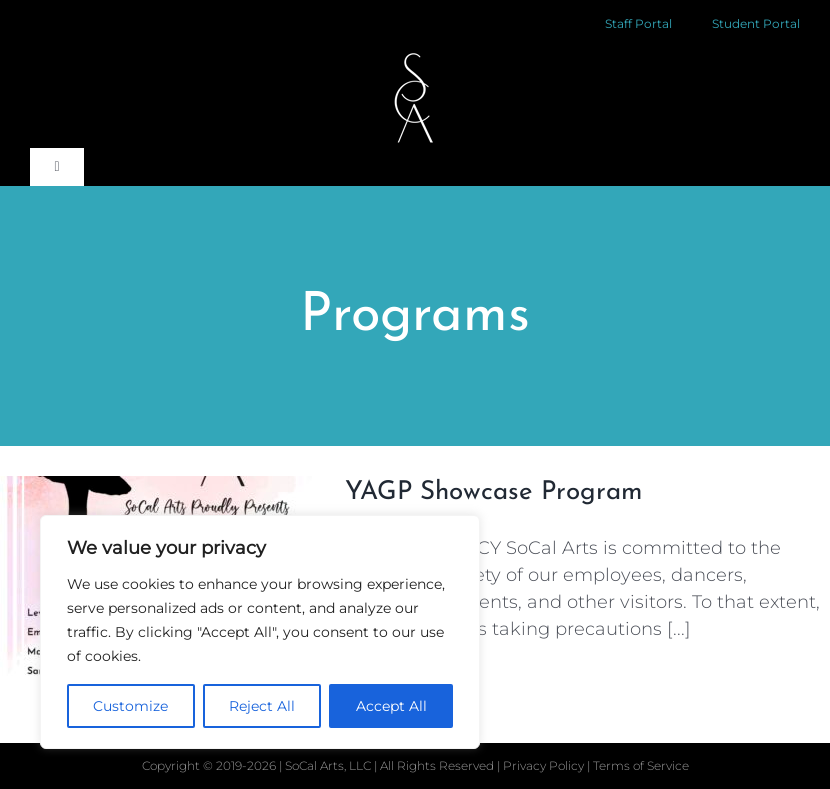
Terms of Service (641, 765)
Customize (130, 706)
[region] (260, 632)
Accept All (391, 706)
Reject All (262, 706)
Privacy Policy (545, 765)
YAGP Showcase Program (493, 492)
